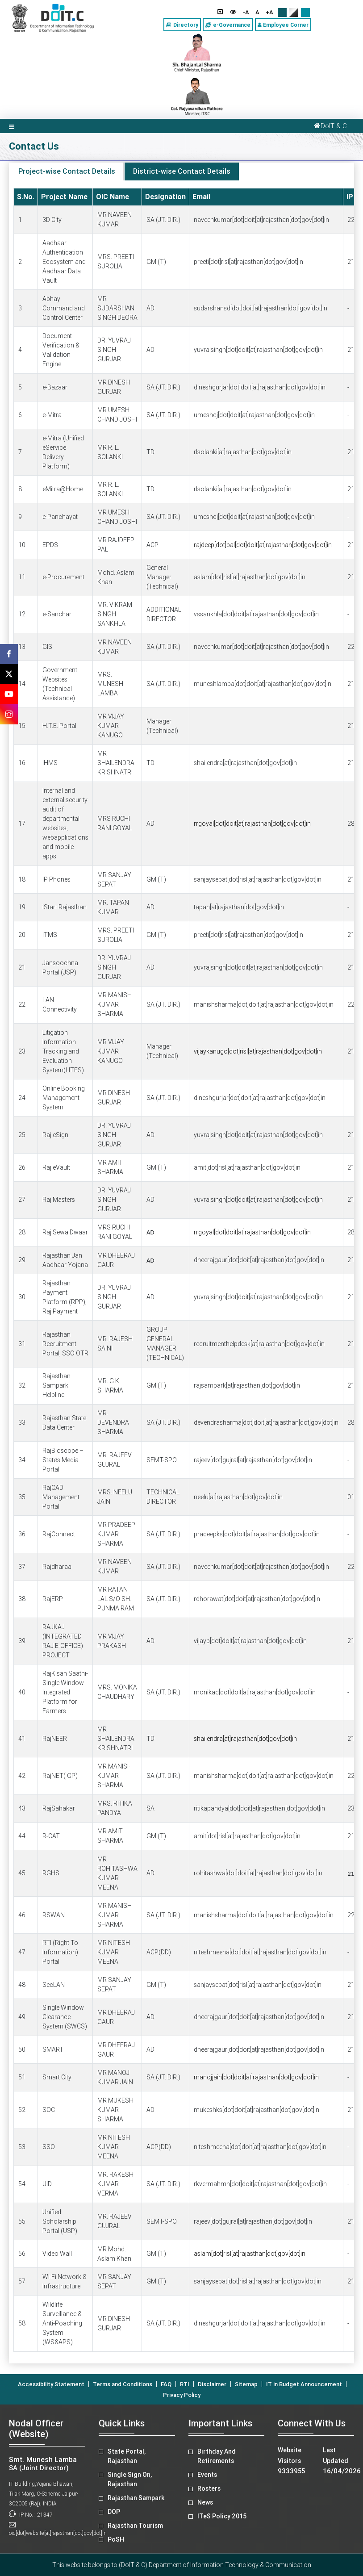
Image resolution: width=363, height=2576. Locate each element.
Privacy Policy (181, 2395)
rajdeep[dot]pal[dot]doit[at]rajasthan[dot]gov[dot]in (263, 544)
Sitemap (246, 2384)
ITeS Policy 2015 (221, 2516)
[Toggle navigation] (11, 126)
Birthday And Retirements (216, 2456)
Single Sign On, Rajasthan (130, 2479)
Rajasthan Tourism (135, 2525)
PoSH (116, 2539)
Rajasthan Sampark (136, 2497)
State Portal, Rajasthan (127, 2456)
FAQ (166, 2384)
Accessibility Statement (51, 2384)
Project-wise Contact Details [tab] (66, 171)
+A (269, 12)
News (205, 2502)
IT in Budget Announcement (304, 2384)
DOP (114, 2511)
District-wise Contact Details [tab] (181, 171)
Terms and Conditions (122, 2384)
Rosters (209, 2488)
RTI (184, 2384)
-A (246, 12)
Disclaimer (212, 2384)
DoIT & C (329, 126)
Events (207, 2474)
